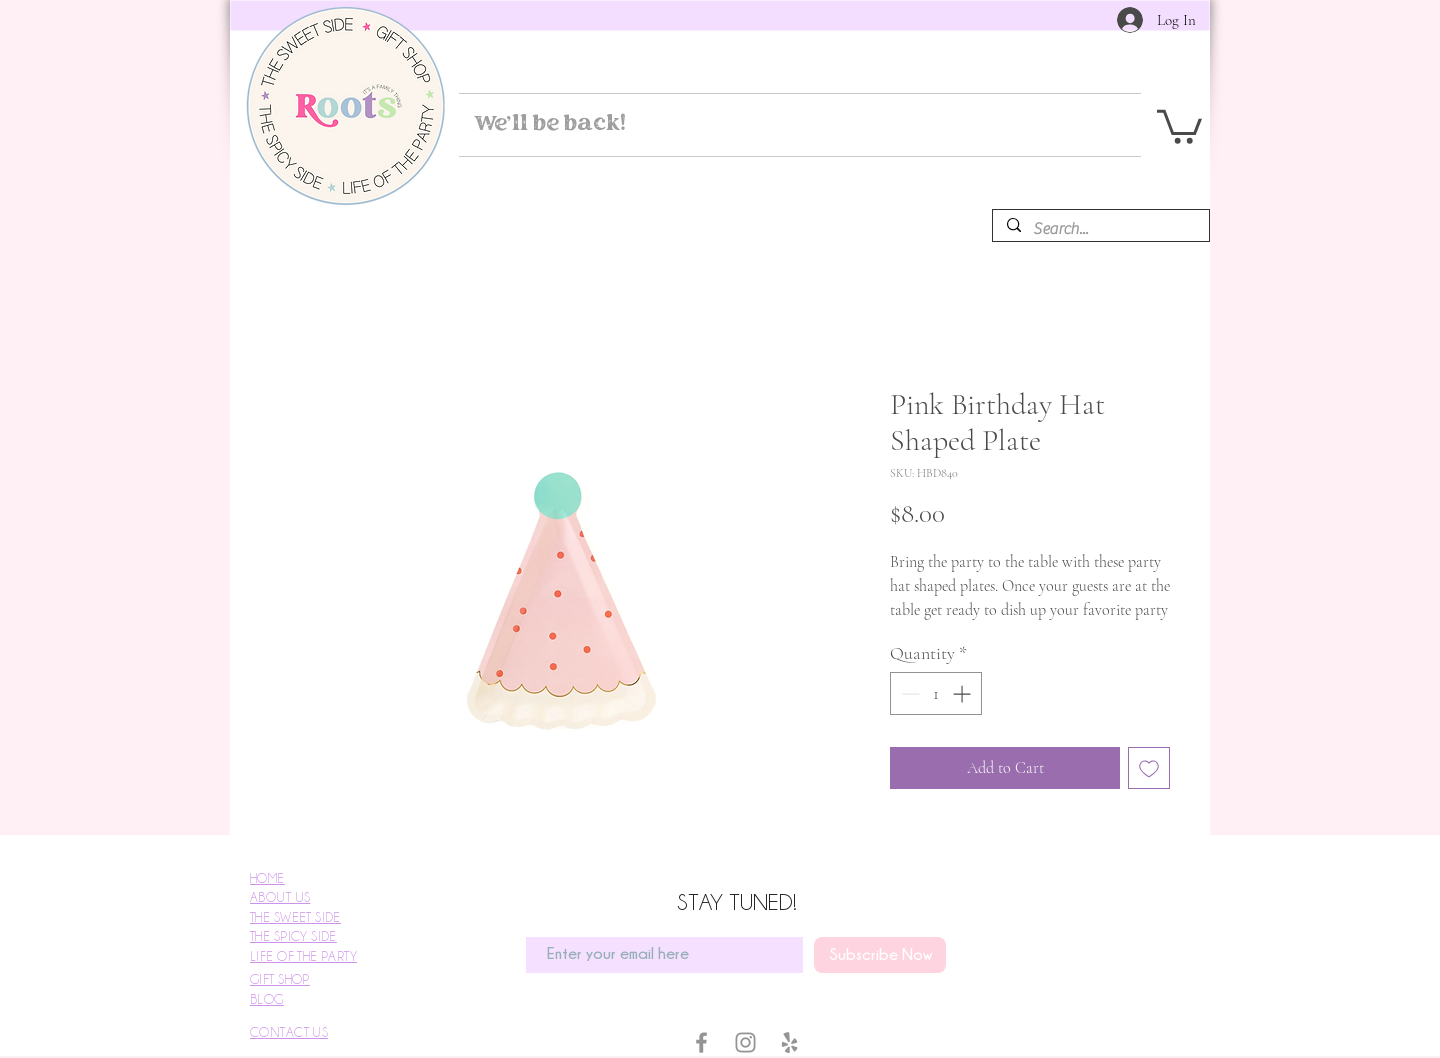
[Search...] (1100, 229)
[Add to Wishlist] (1149, 768)
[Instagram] (745, 1042)
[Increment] (963, 693)
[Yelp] (789, 1042)
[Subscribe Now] (880, 955)
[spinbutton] (936, 693)
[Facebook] (701, 1042)
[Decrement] (908, 693)
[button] (1179, 125)
